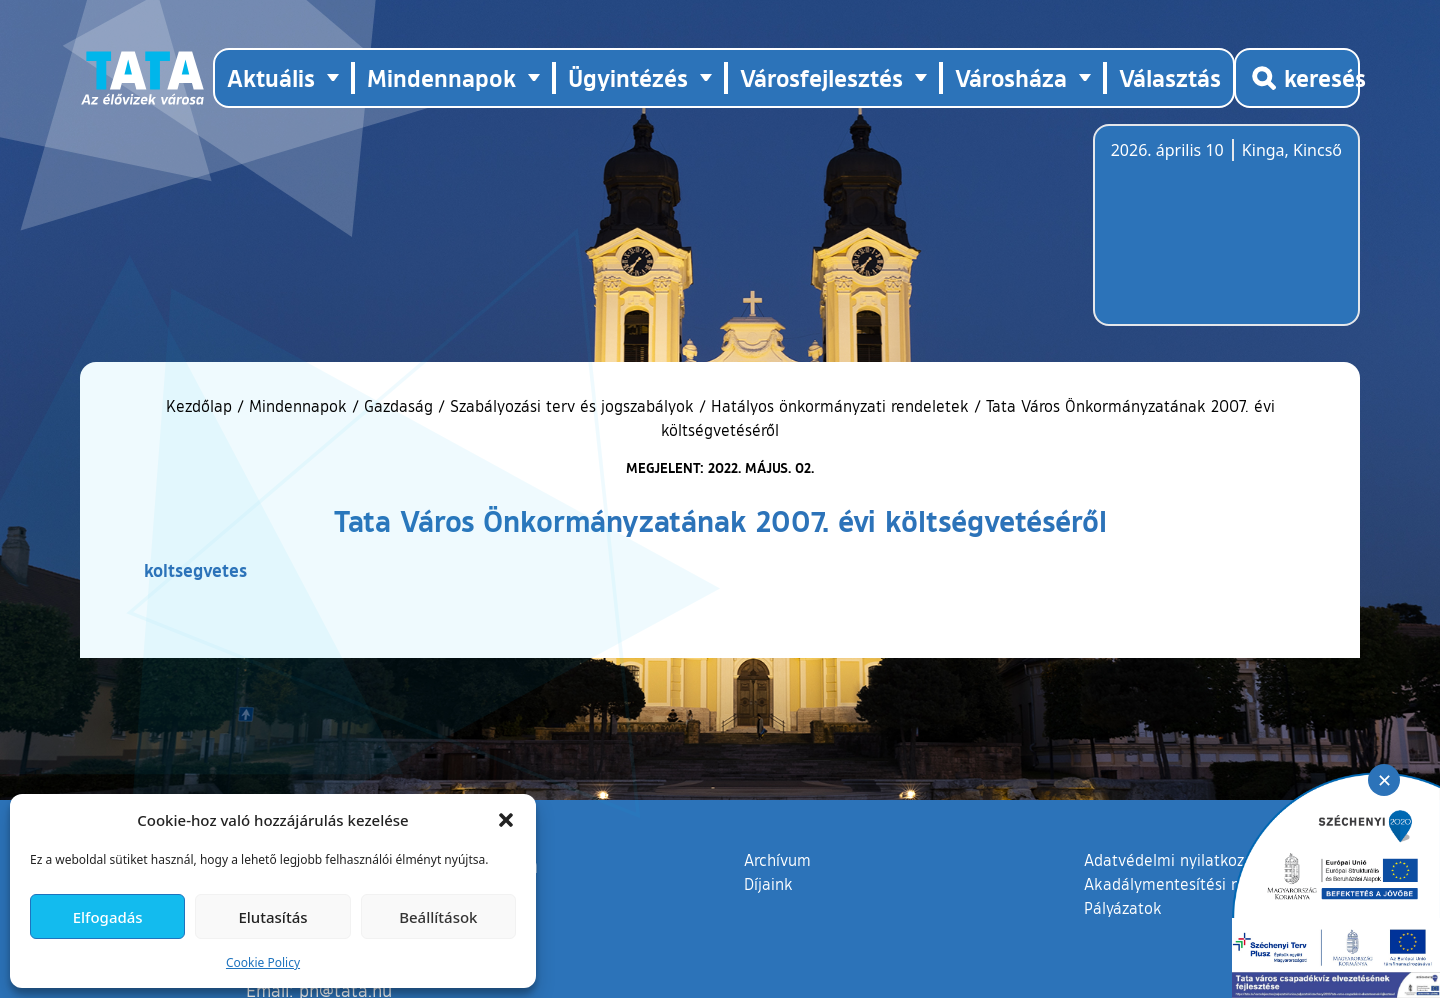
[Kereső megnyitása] (1297, 78)
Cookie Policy (263, 962)
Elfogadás (108, 917)
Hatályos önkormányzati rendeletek (840, 406)
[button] (506, 820)
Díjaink (768, 884)
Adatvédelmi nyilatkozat (1171, 860)
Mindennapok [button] (441, 77)
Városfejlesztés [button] (821, 77)
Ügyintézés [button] (628, 77)
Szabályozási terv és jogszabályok (572, 406)
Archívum (777, 859)
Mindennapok (298, 406)
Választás (1170, 77)
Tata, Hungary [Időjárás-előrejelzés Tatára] (1223, 237)
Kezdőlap (201, 406)
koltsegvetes (195, 570)
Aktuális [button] (271, 77)
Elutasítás (272, 917)
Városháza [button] (1011, 77)
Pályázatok (1123, 908)
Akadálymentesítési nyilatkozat (1197, 884)
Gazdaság (398, 406)
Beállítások (438, 917)
